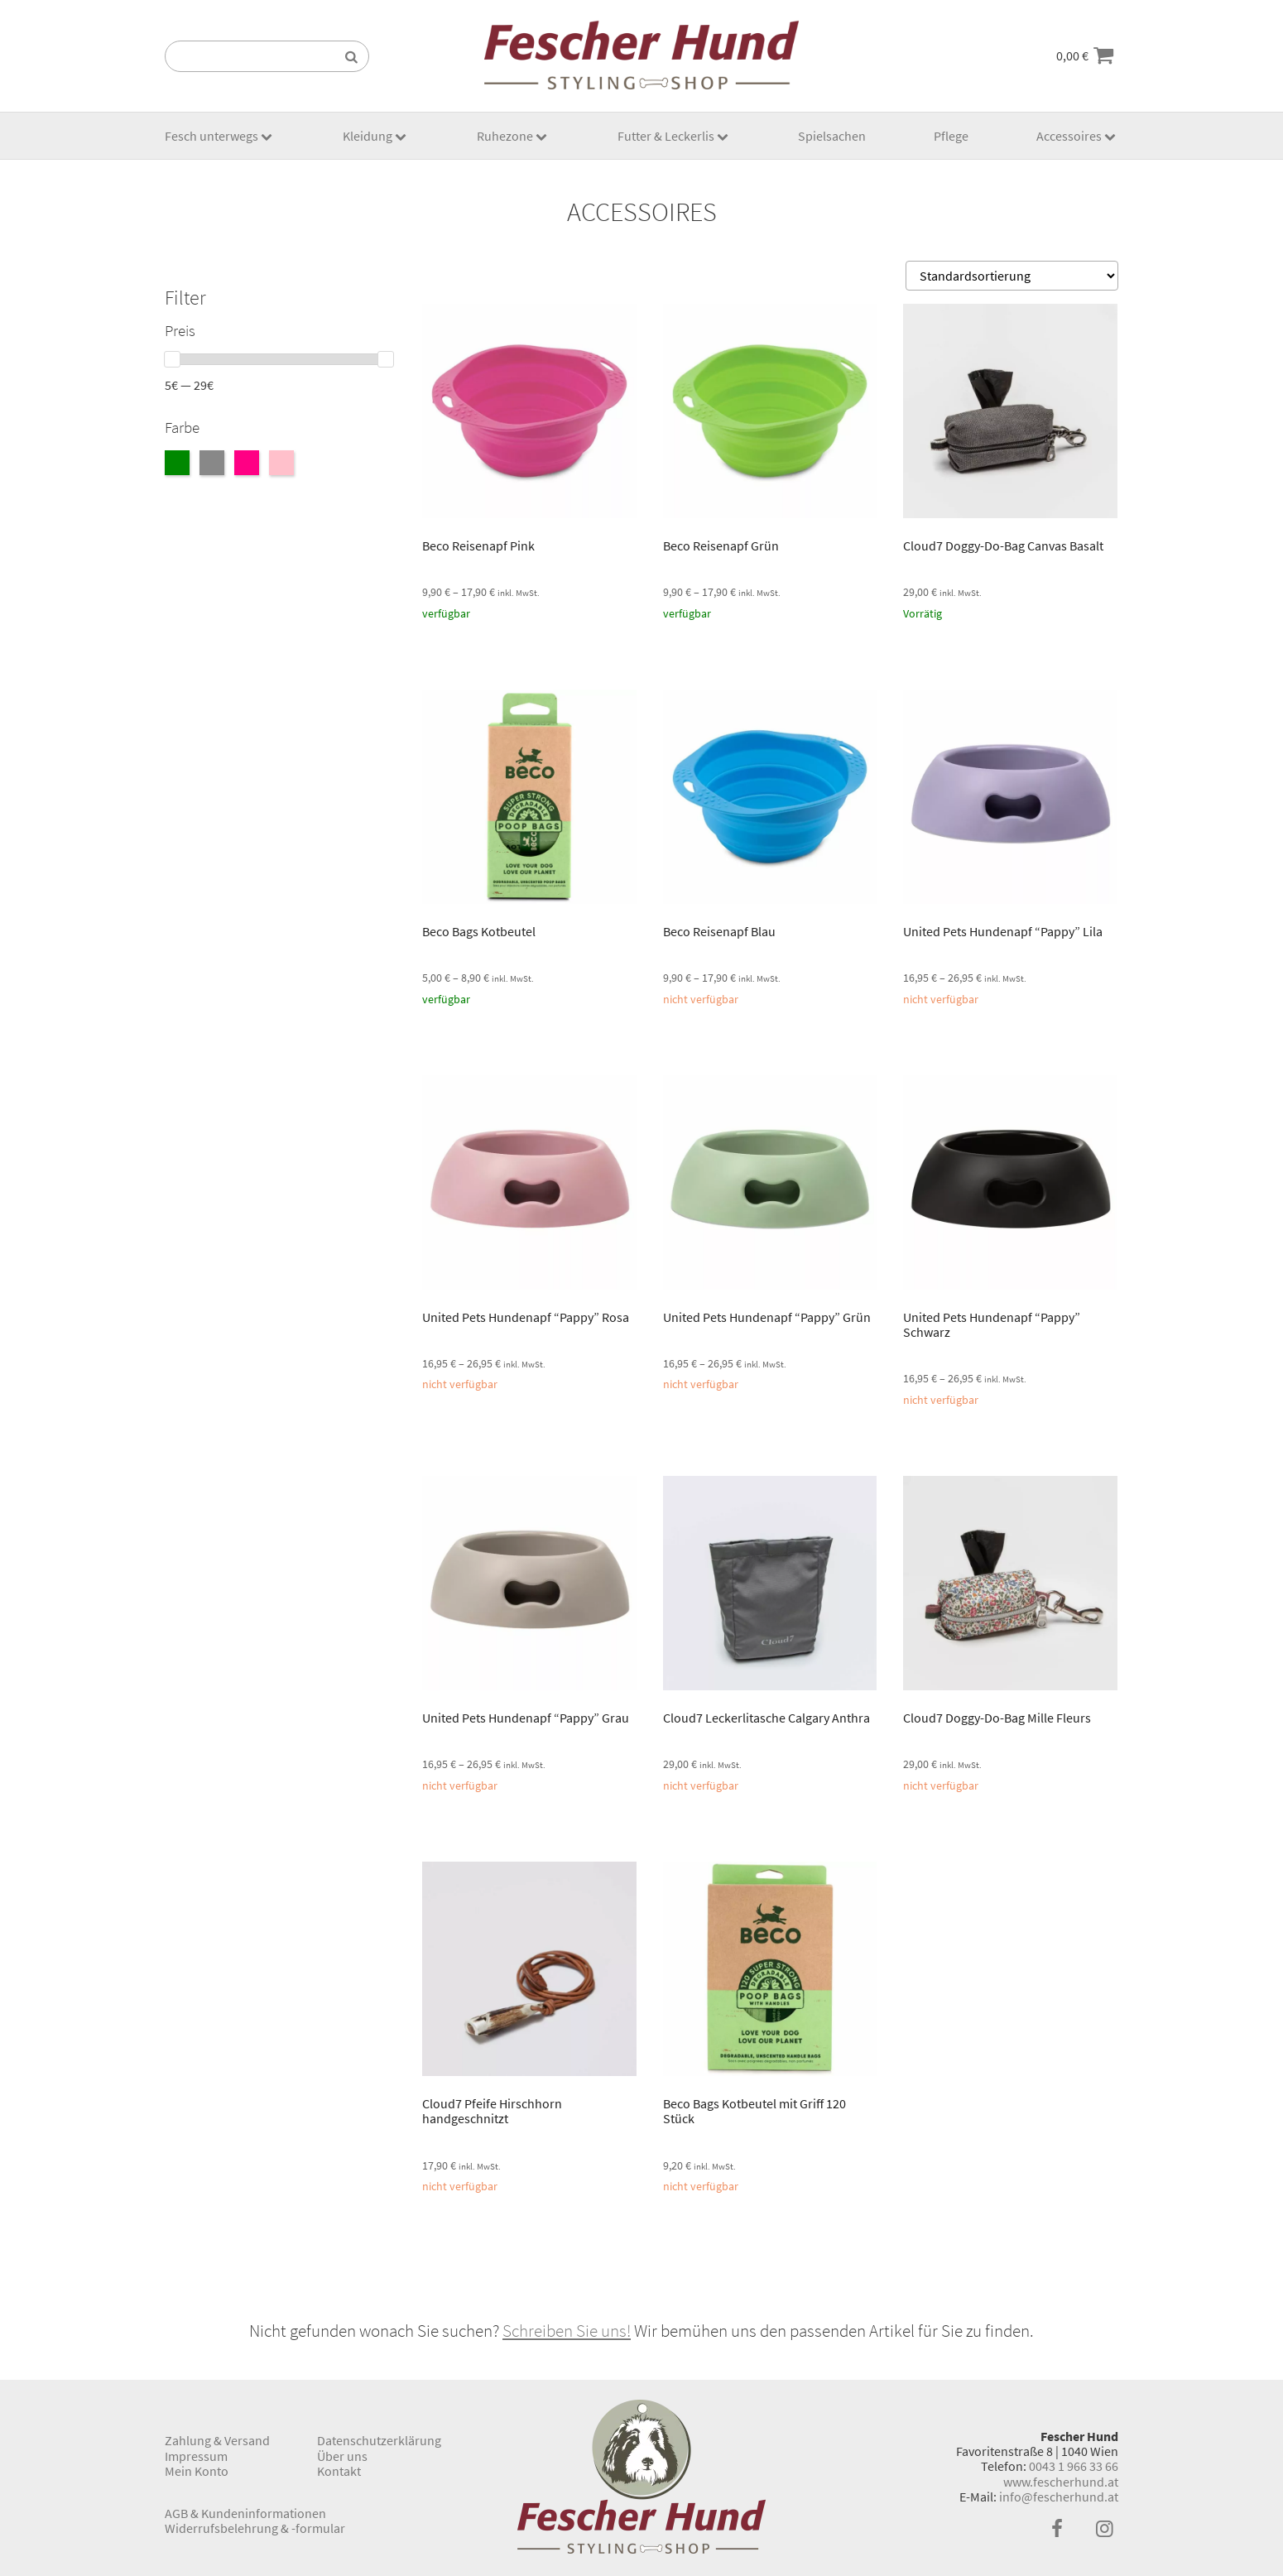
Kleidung (367, 135)
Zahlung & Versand (217, 2440)
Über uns (342, 2456)
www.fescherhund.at (1060, 2481)
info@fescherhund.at (1058, 2496)
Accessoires (1069, 135)
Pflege (951, 135)
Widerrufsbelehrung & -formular (255, 2528)
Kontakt (339, 2471)
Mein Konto (196, 2471)
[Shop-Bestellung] (1012, 276)
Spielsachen (832, 135)
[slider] (172, 359)
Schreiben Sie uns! (566, 2331)
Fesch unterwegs (211, 135)
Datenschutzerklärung (379, 2440)
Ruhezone (505, 135)
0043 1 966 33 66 (1073, 2466)
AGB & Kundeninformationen (245, 2513)
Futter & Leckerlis (665, 135)
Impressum (196, 2456)
